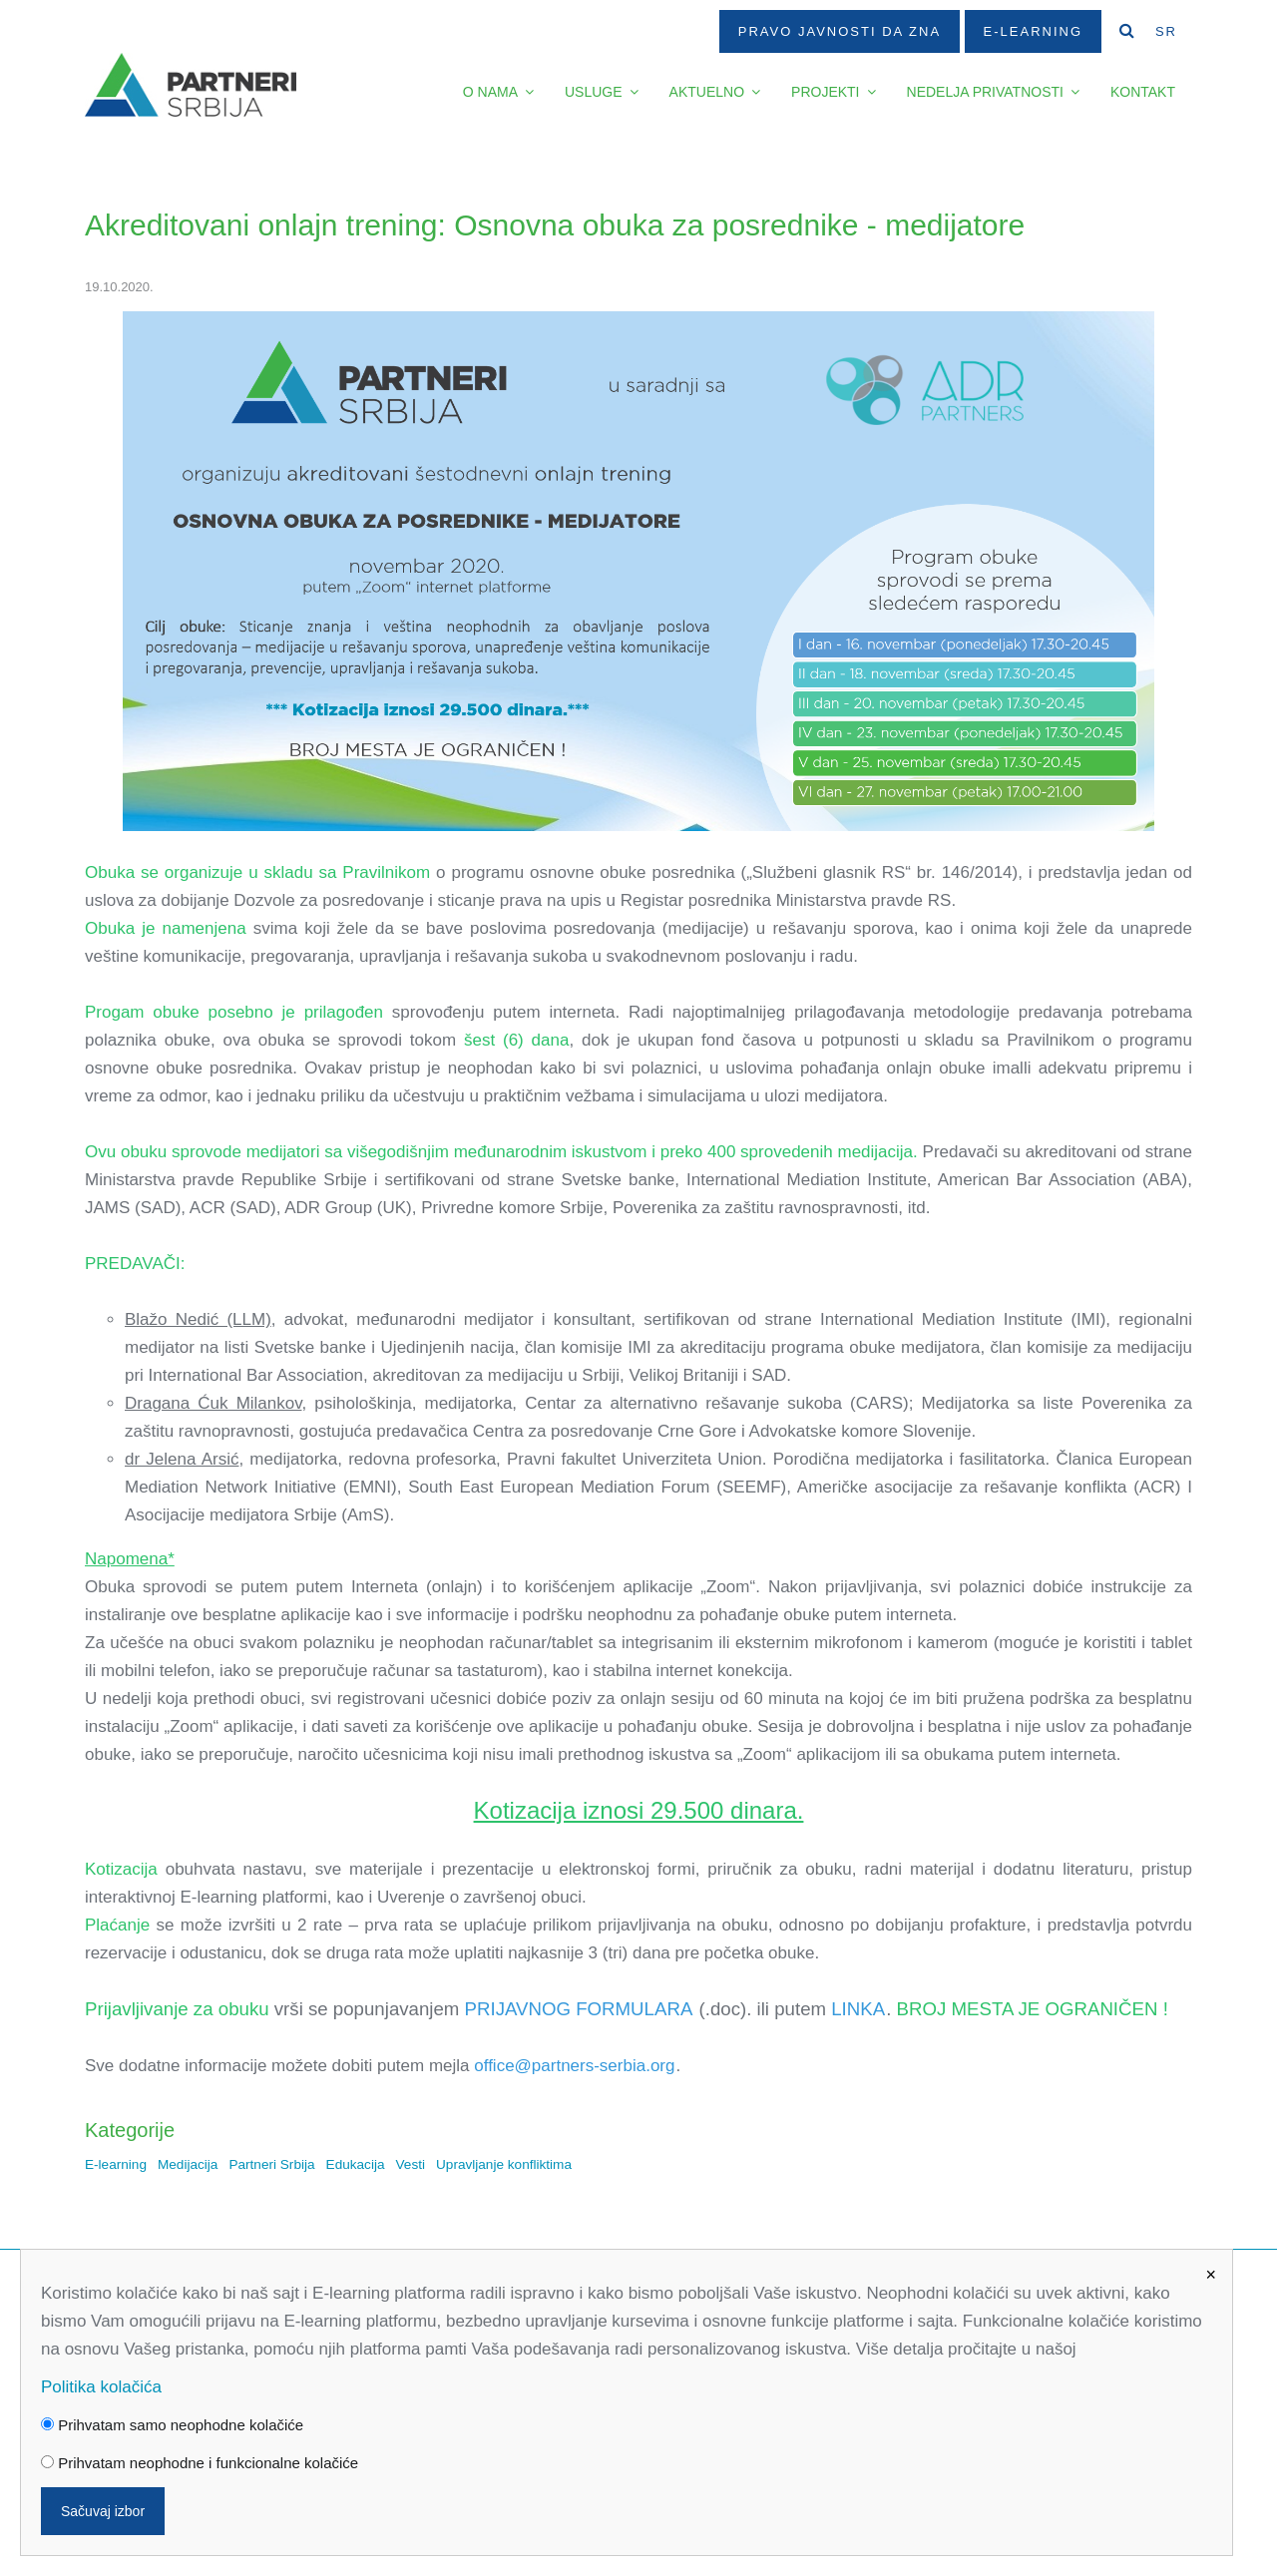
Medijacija (187, 2164)
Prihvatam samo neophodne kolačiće (172, 2424)
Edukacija (355, 2164)
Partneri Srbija (271, 2164)
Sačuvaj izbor (103, 2511)
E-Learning (1033, 31)
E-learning (116, 2164)
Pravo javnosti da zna (839, 31)
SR (1166, 31)
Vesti (410, 2164)
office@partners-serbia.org (574, 2065)
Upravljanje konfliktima (504, 2164)
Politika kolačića (101, 2386)
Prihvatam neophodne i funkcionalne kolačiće (199, 2462)
